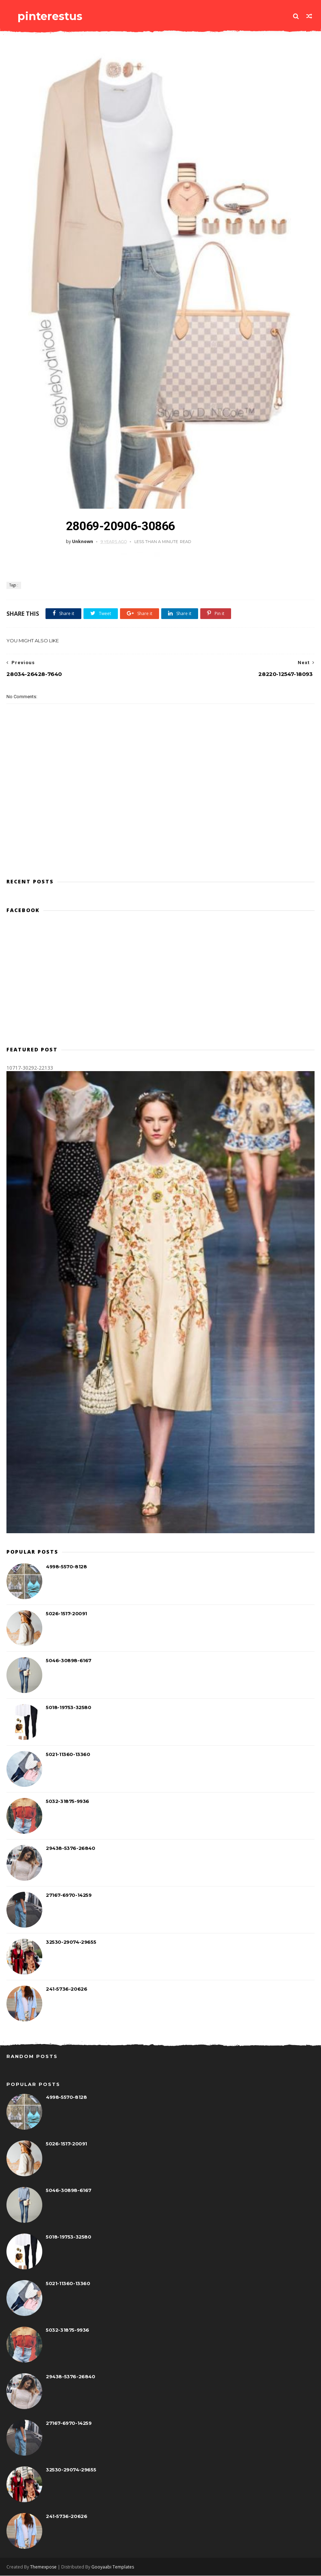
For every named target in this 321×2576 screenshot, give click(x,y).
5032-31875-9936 (67, 1802)
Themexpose (43, 2567)
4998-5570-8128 (66, 1567)
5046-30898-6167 (68, 1661)
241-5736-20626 (66, 1989)
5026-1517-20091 (66, 1614)
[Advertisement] (160, 841)
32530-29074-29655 (71, 1943)
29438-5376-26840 (70, 1849)
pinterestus (49, 16)
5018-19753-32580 (68, 1708)
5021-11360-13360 (68, 1755)
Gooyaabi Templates (112, 2567)
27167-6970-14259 (69, 1896)
